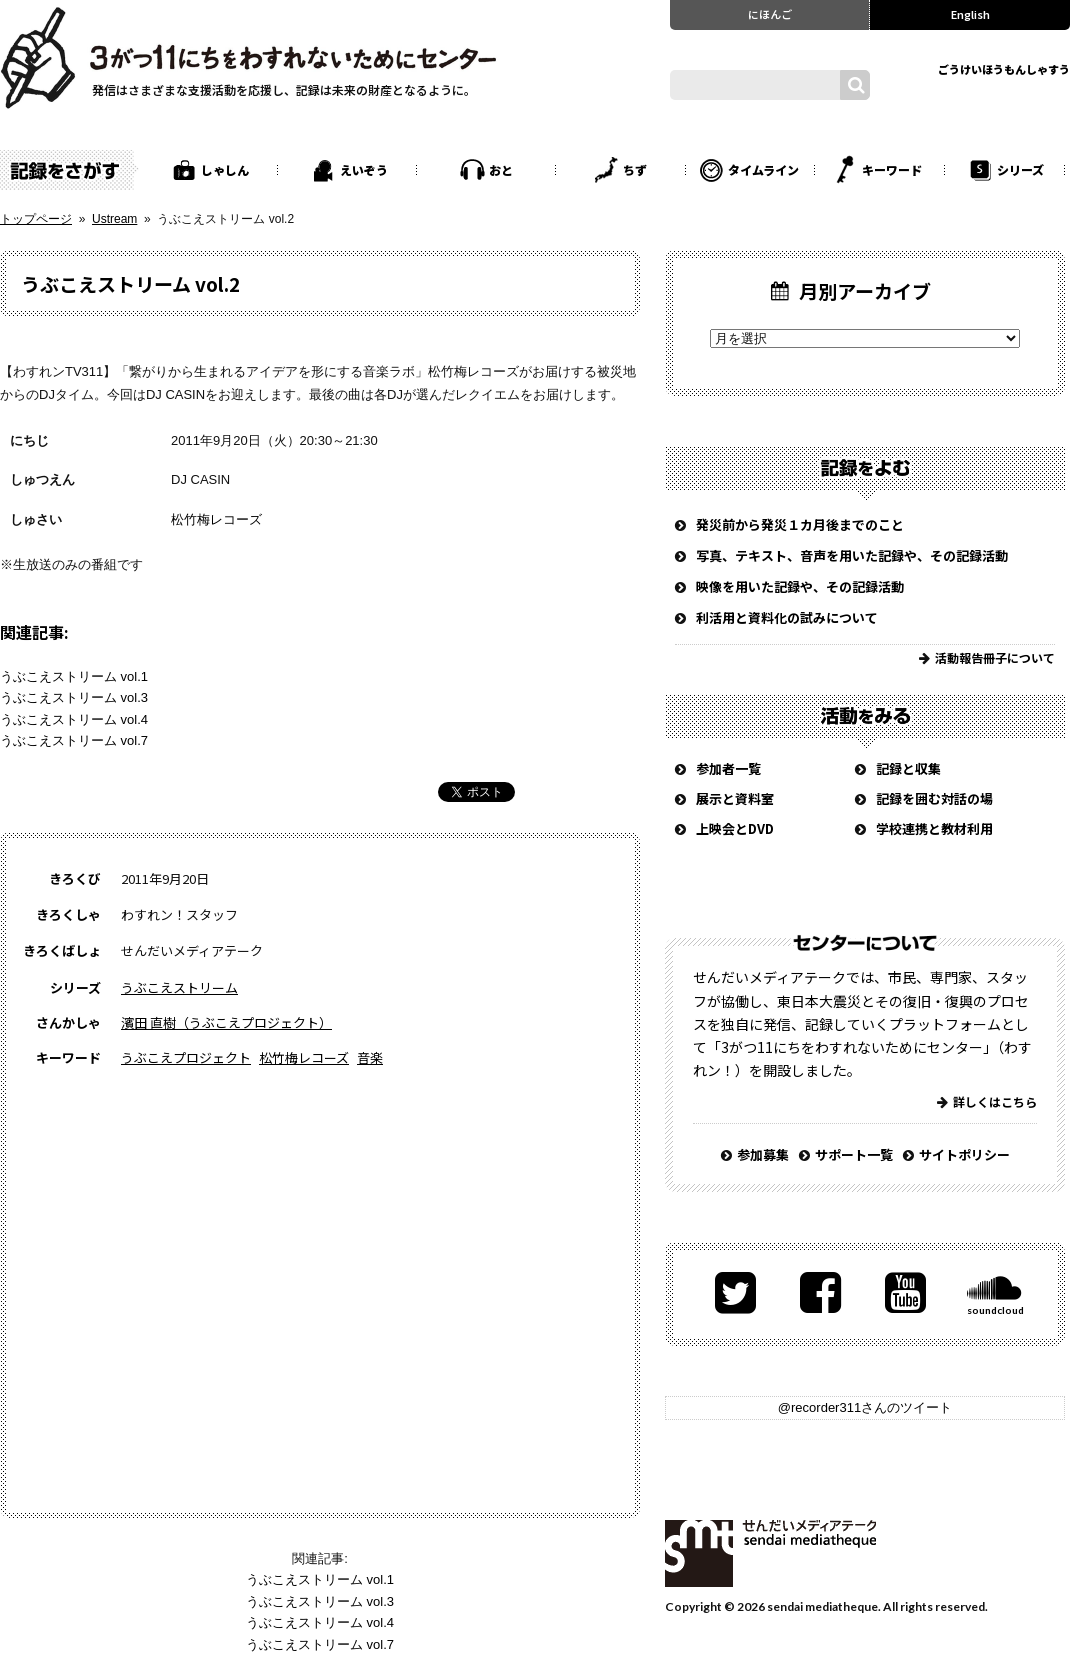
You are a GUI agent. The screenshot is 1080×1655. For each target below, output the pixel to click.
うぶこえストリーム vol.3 (74, 697)
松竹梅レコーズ (216, 519)
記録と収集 (908, 768)
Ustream (114, 219)
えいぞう (364, 169)
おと (501, 169)
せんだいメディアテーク (770, 1553)
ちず (635, 169)
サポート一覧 (854, 1154)
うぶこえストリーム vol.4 (74, 719)
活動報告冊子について (995, 657)
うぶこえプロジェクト (186, 1057)
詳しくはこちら (995, 1101)
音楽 (370, 1057)
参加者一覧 (728, 768)
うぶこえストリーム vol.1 (74, 676)
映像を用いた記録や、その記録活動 (800, 586)
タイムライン (763, 169)
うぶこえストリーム (179, 987)
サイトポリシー (964, 1154)
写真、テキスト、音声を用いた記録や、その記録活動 (852, 555)
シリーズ (1020, 169)
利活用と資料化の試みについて (787, 617)
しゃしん (225, 169)
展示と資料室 (735, 798)
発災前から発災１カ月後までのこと (800, 524)
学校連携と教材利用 (934, 828)
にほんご (770, 14)
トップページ (36, 219)
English (970, 14)
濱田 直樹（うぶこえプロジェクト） (226, 1022)
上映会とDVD (735, 828)
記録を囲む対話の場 (934, 798)
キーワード (892, 169)
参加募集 (763, 1154)
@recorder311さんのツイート (865, 1407)
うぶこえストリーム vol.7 (74, 740)
